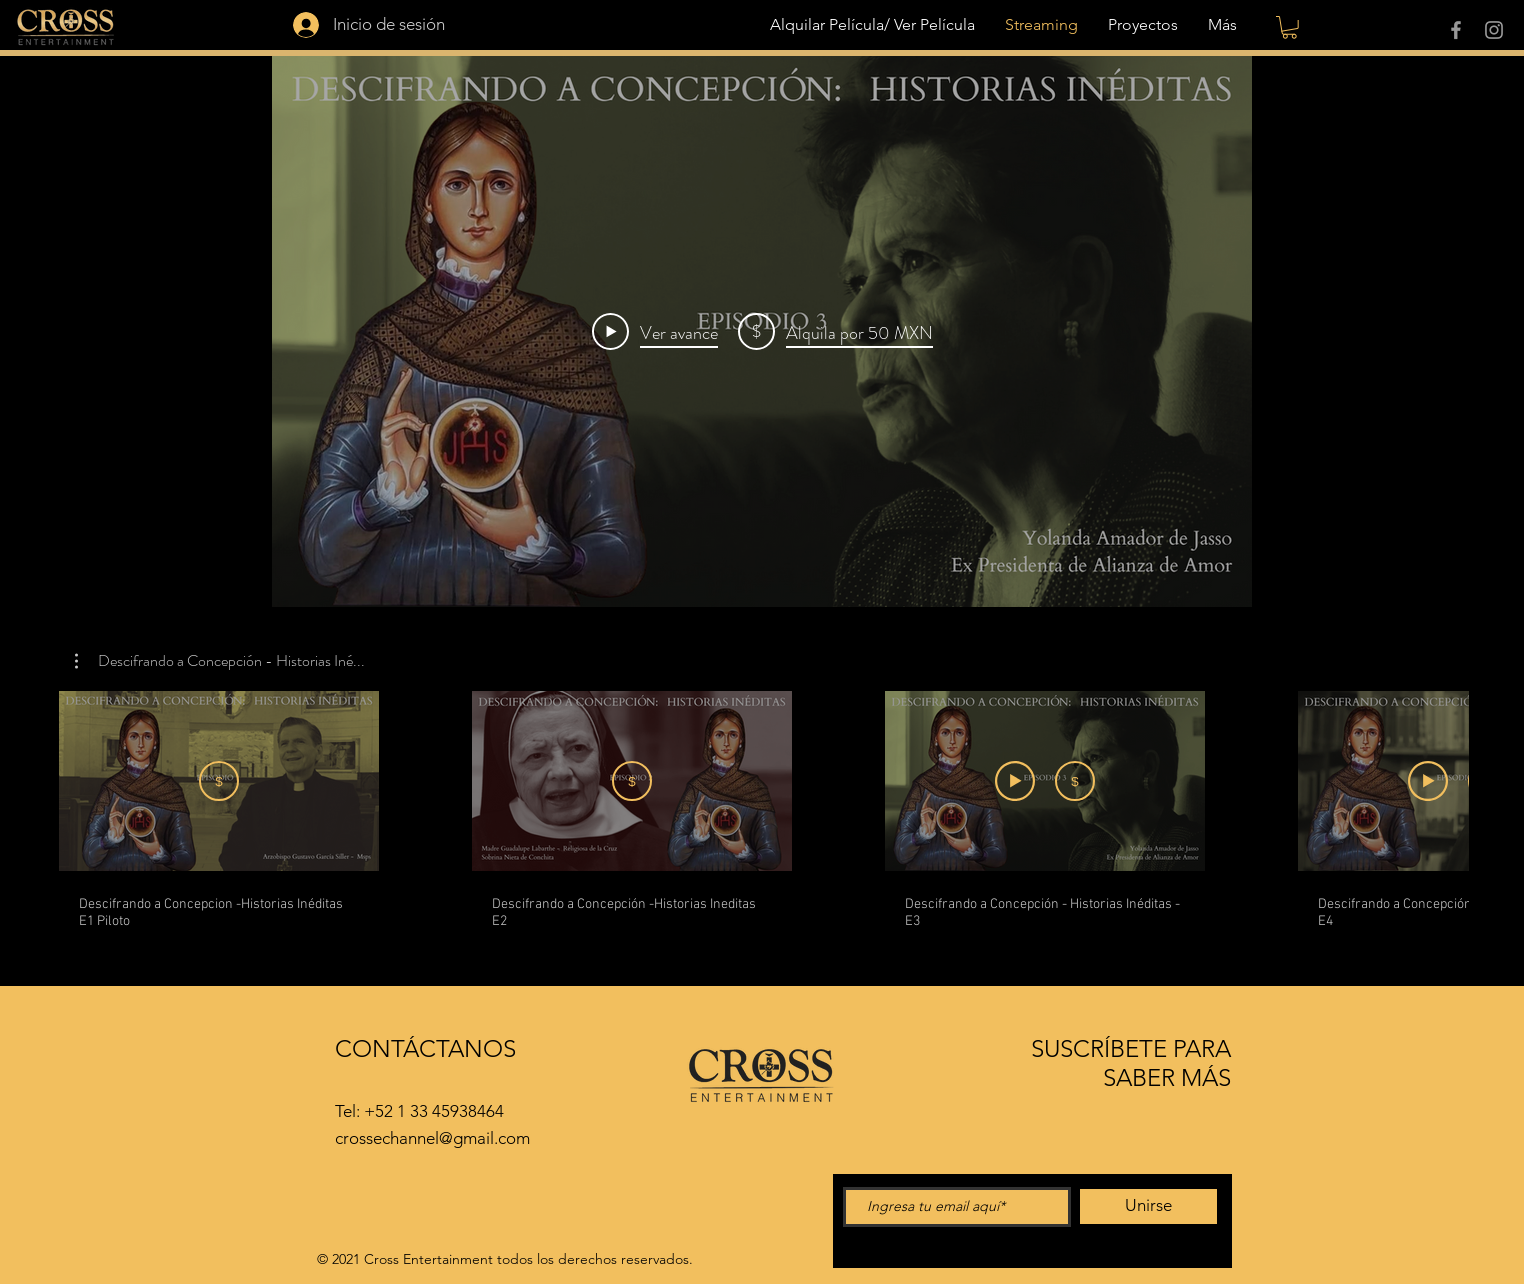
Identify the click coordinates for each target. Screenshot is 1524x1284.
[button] (1289, 27)
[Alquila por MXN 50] (632, 781)
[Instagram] (1494, 30)
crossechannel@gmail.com (432, 1138)
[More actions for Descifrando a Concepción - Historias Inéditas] (220, 661)
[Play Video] (655, 331)
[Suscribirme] (219, 781)
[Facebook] (1456, 30)
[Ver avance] (1015, 781)
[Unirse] (1148, 1206)
